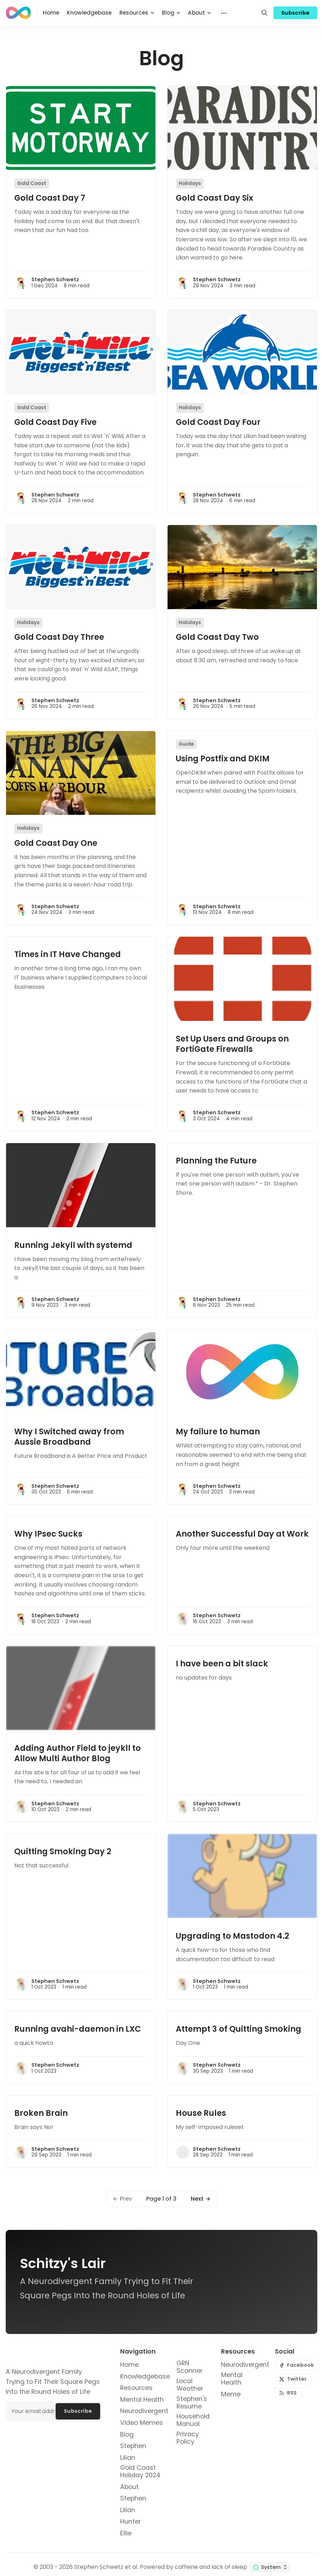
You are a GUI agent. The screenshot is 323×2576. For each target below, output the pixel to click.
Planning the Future (216, 1160)
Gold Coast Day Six (214, 198)
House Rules (201, 2113)
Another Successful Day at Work (242, 1533)
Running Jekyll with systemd (73, 1245)
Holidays (190, 183)
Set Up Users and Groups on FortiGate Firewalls (232, 1044)
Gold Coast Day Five (55, 422)
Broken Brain (41, 2113)
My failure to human (218, 1431)
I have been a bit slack (222, 1663)
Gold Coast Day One (55, 843)
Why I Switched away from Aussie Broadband (69, 1437)
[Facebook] (297, 2365)
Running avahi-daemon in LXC (77, 2029)
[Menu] (223, 12)
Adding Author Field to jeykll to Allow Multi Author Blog (77, 1753)
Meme (231, 2394)
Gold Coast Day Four (218, 422)
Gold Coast (31, 183)
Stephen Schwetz (55, 279)
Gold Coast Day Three (59, 637)
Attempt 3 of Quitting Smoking (238, 2029)
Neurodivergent (245, 2365)
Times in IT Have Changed (67, 954)
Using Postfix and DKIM (223, 758)
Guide (186, 744)
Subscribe (295, 12)
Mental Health (231, 2378)
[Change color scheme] (269, 2567)
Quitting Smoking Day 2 (62, 1851)
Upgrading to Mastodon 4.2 (232, 1936)
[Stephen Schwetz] (21, 283)
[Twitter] (293, 2379)
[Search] (264, 12)
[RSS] (288, 2392)
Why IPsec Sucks (48, 1533)
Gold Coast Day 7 (49, 198)
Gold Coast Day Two (217, 637)
